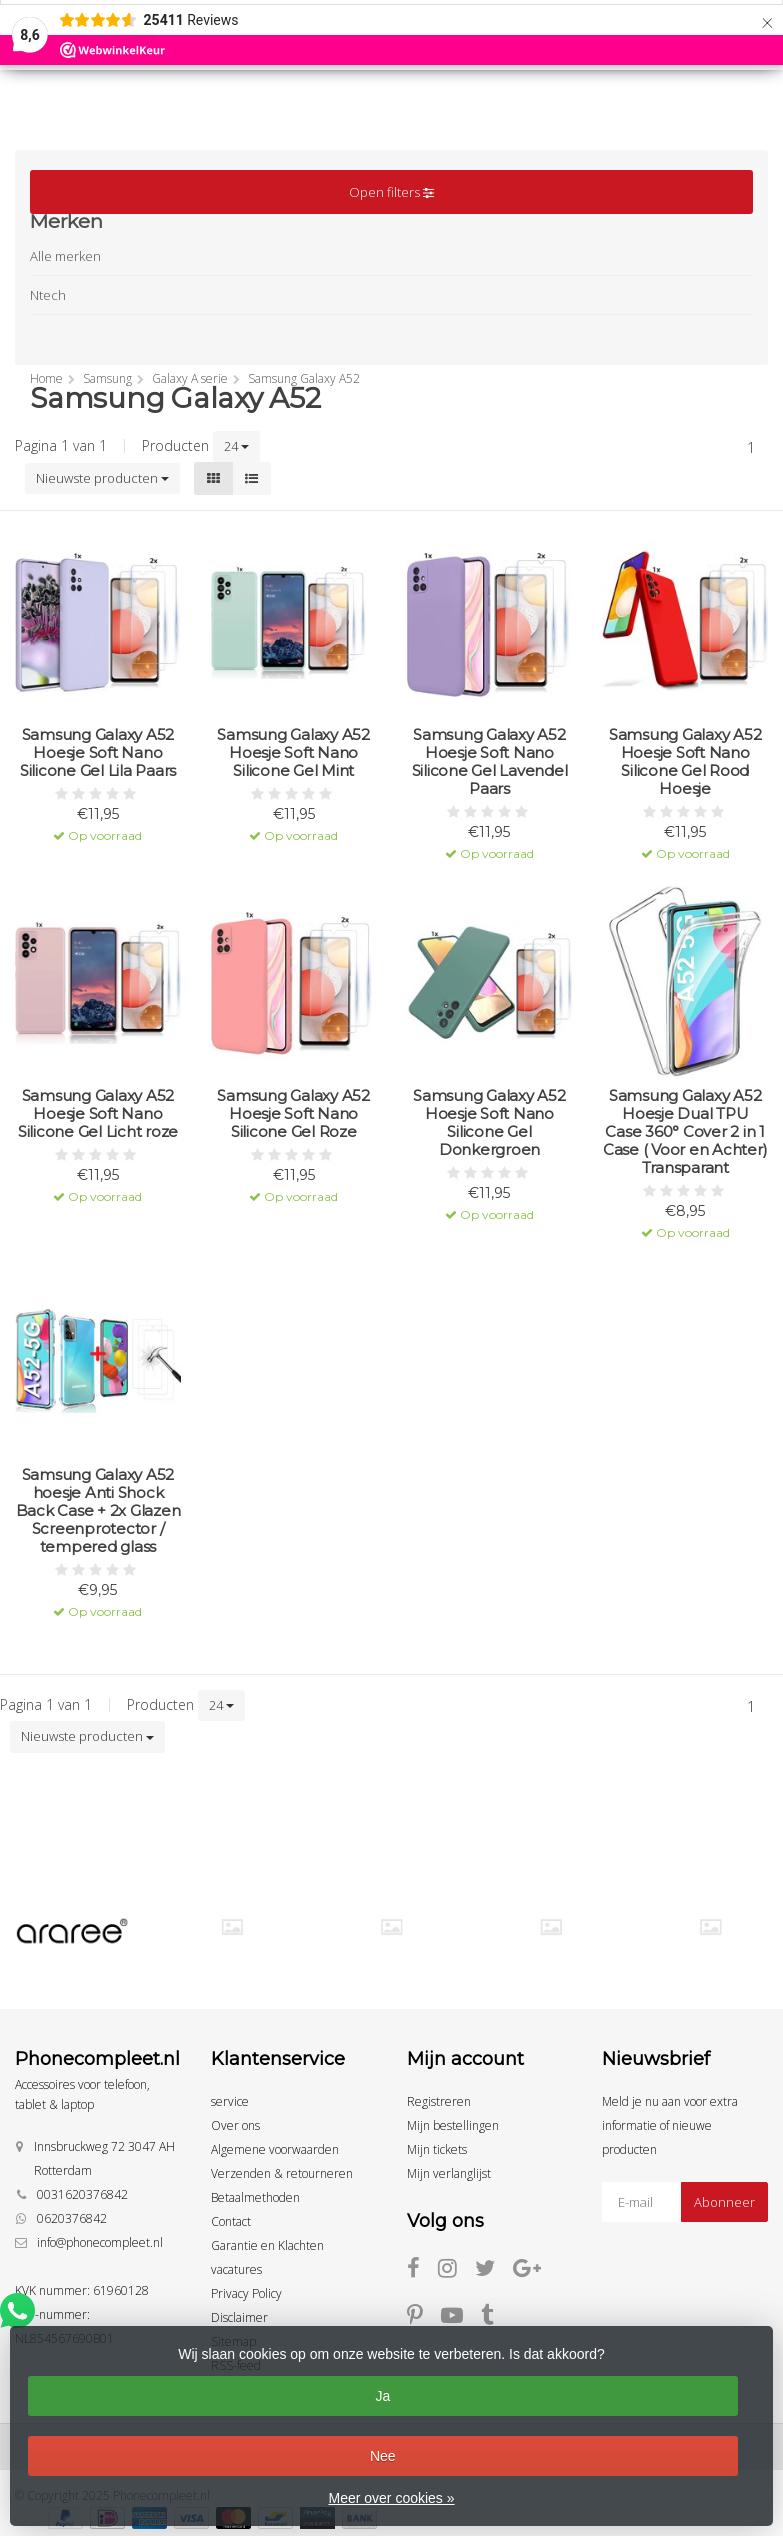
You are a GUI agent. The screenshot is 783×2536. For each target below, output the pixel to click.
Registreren (439, 2101)
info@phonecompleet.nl (100, 2242)
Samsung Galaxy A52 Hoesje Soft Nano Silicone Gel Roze (293, 1114)
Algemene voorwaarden (275, 2149)
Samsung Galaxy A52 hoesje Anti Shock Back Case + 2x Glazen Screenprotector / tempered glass (98, 1511)
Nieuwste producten (102, 478)
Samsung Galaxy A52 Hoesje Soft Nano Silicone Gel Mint (293, 753)
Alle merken (65, 256)
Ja (382, 2396)
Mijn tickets (437, 2149)
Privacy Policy (246, 2293)
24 (236, 446)
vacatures (236, 2269)
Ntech (48, 295)
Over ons (235, 2125)
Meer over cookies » (391, 2498)
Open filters (391, 192)
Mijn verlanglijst (449, 2173)
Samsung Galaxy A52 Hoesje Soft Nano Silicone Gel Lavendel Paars (490, 762)
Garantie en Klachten (267, 2245)
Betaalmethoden (255, 2197)
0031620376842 (82, 2194)
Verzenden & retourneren (282, 2173)
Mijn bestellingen (453, 2125)
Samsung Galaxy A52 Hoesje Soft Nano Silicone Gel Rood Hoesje (685, 762)
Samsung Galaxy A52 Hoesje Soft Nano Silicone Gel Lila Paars (98, 753)
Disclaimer (239, 2317)
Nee (383, 2456)
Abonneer (724, 2202)
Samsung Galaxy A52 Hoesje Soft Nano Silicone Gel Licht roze (98, 1114)
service (230, 2101)
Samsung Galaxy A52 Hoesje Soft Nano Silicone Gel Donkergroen (489, 1123)
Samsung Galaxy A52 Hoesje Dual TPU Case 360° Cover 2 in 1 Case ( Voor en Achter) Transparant (685, 1132)
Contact (231, 2221)
